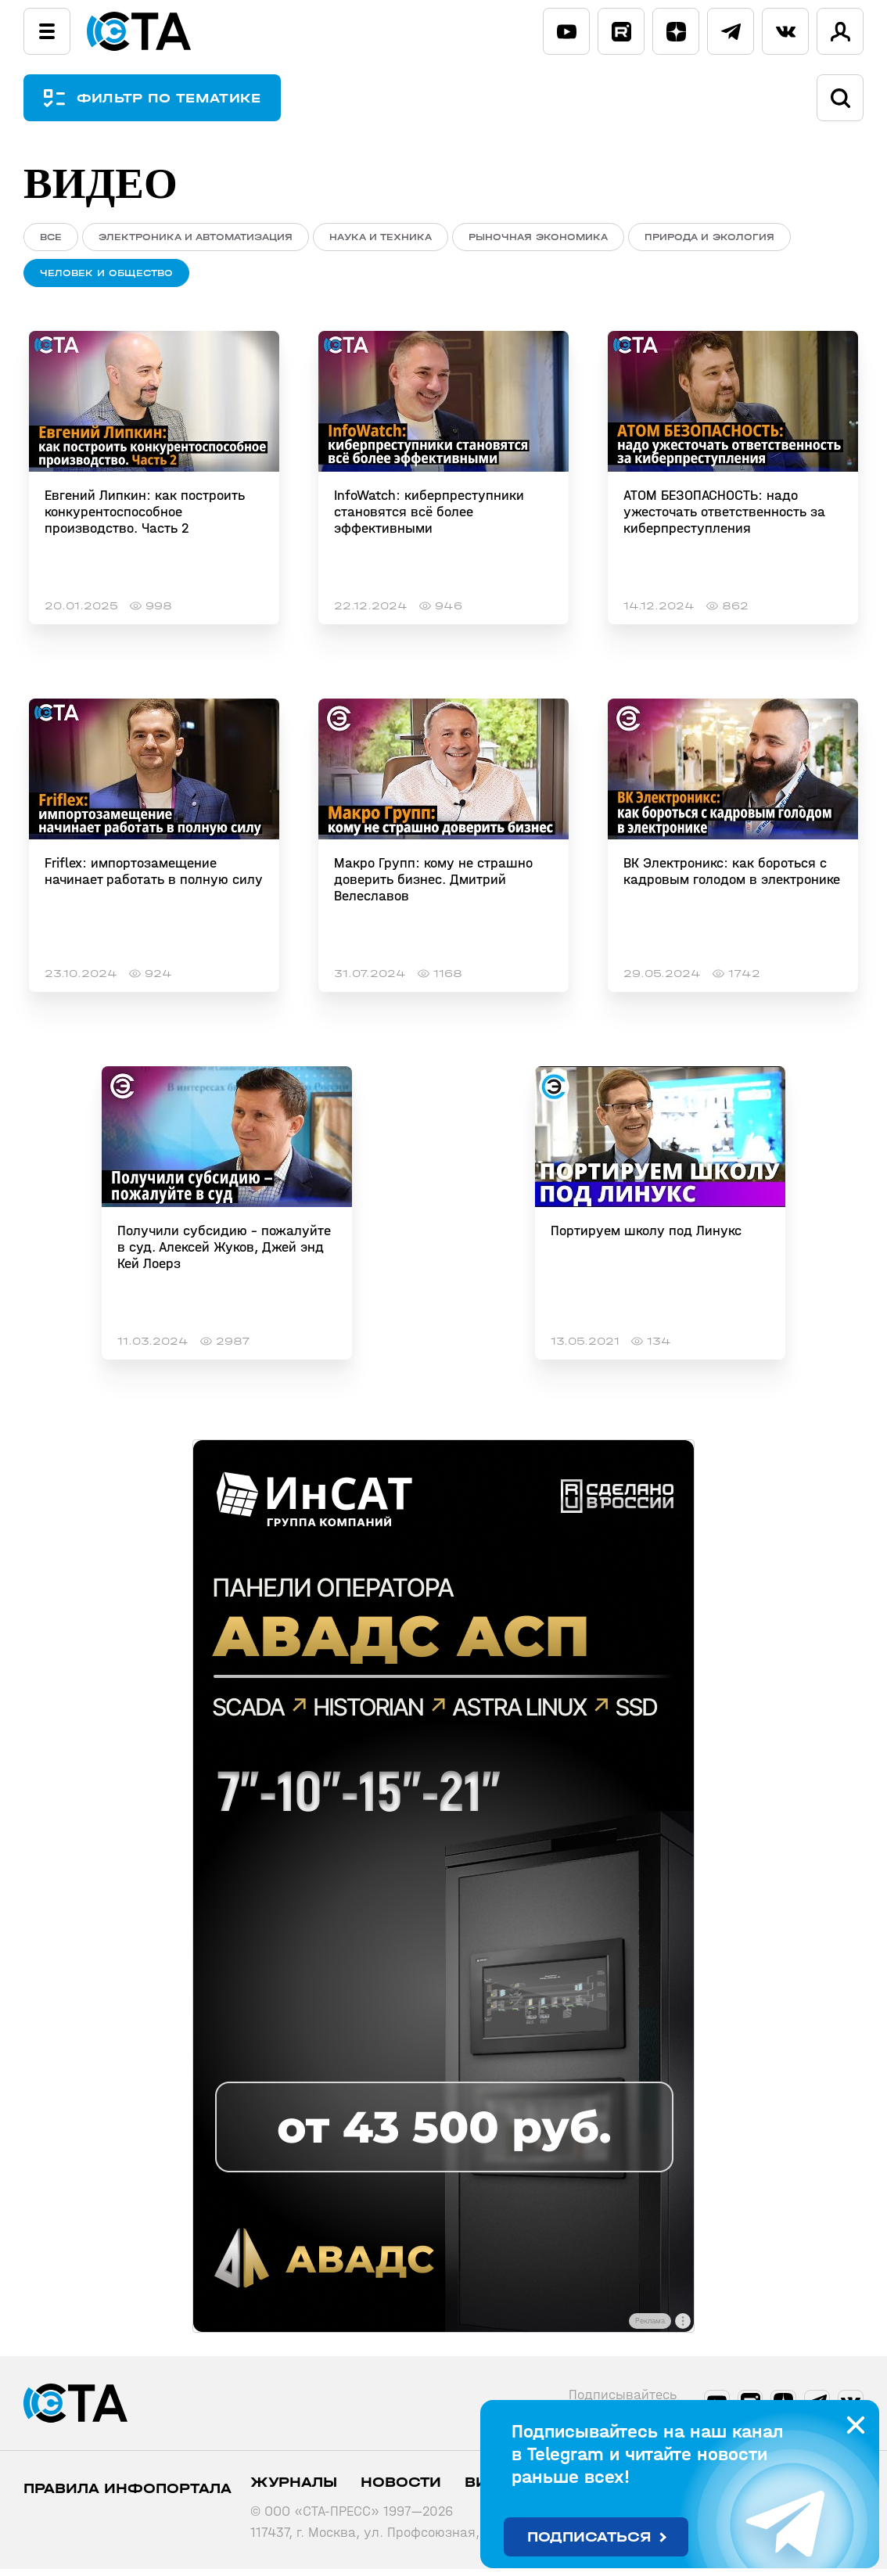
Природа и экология (709, 237)
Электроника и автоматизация (196, 237)
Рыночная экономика (538, 237)
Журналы (293, 2489)
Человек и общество (106, 276)
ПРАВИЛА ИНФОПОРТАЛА (127, 2496)
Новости (401, 2489)
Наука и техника (380, 237)
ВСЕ (51, 237)
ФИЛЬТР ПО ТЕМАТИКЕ (180, 98)
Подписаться (589, 2537)
